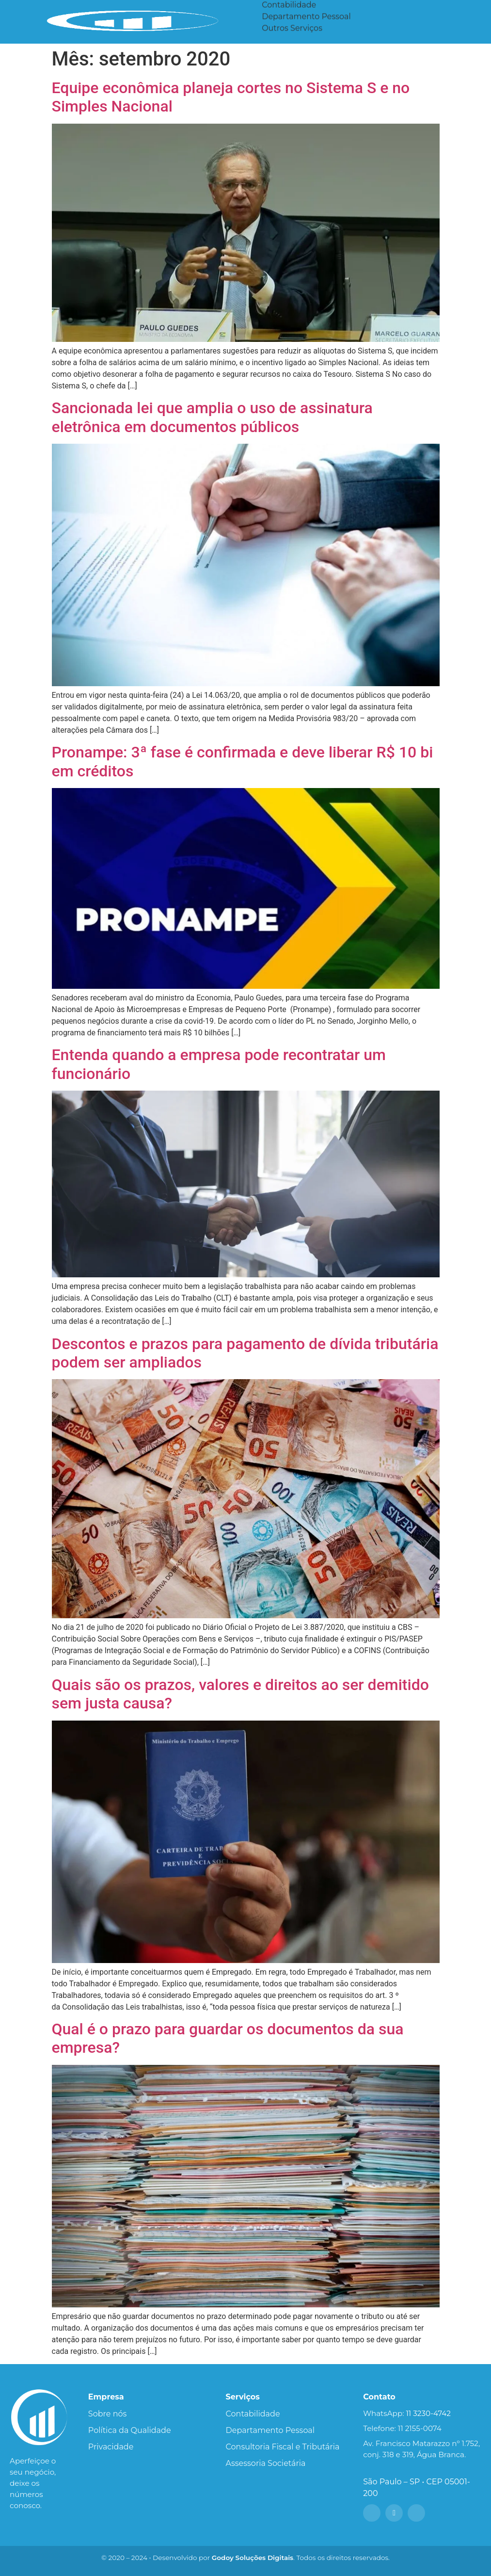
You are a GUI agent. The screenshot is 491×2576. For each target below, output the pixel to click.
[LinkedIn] (416, 2513)
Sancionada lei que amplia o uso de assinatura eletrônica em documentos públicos (212, 417)
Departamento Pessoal (270, 2430)
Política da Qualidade (129, 2430)
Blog (377, 10)
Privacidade (111, 2446)
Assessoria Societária (302, 21)
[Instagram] (394, 2513)
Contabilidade (253, 2413)
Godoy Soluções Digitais (252, 2557)
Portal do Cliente (444, 10)
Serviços (285, 10)
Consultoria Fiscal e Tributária (283, 2446)
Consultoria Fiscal (296, 33)
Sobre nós (107, 2413)
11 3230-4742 (428, 2413)
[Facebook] (371, 2513)
